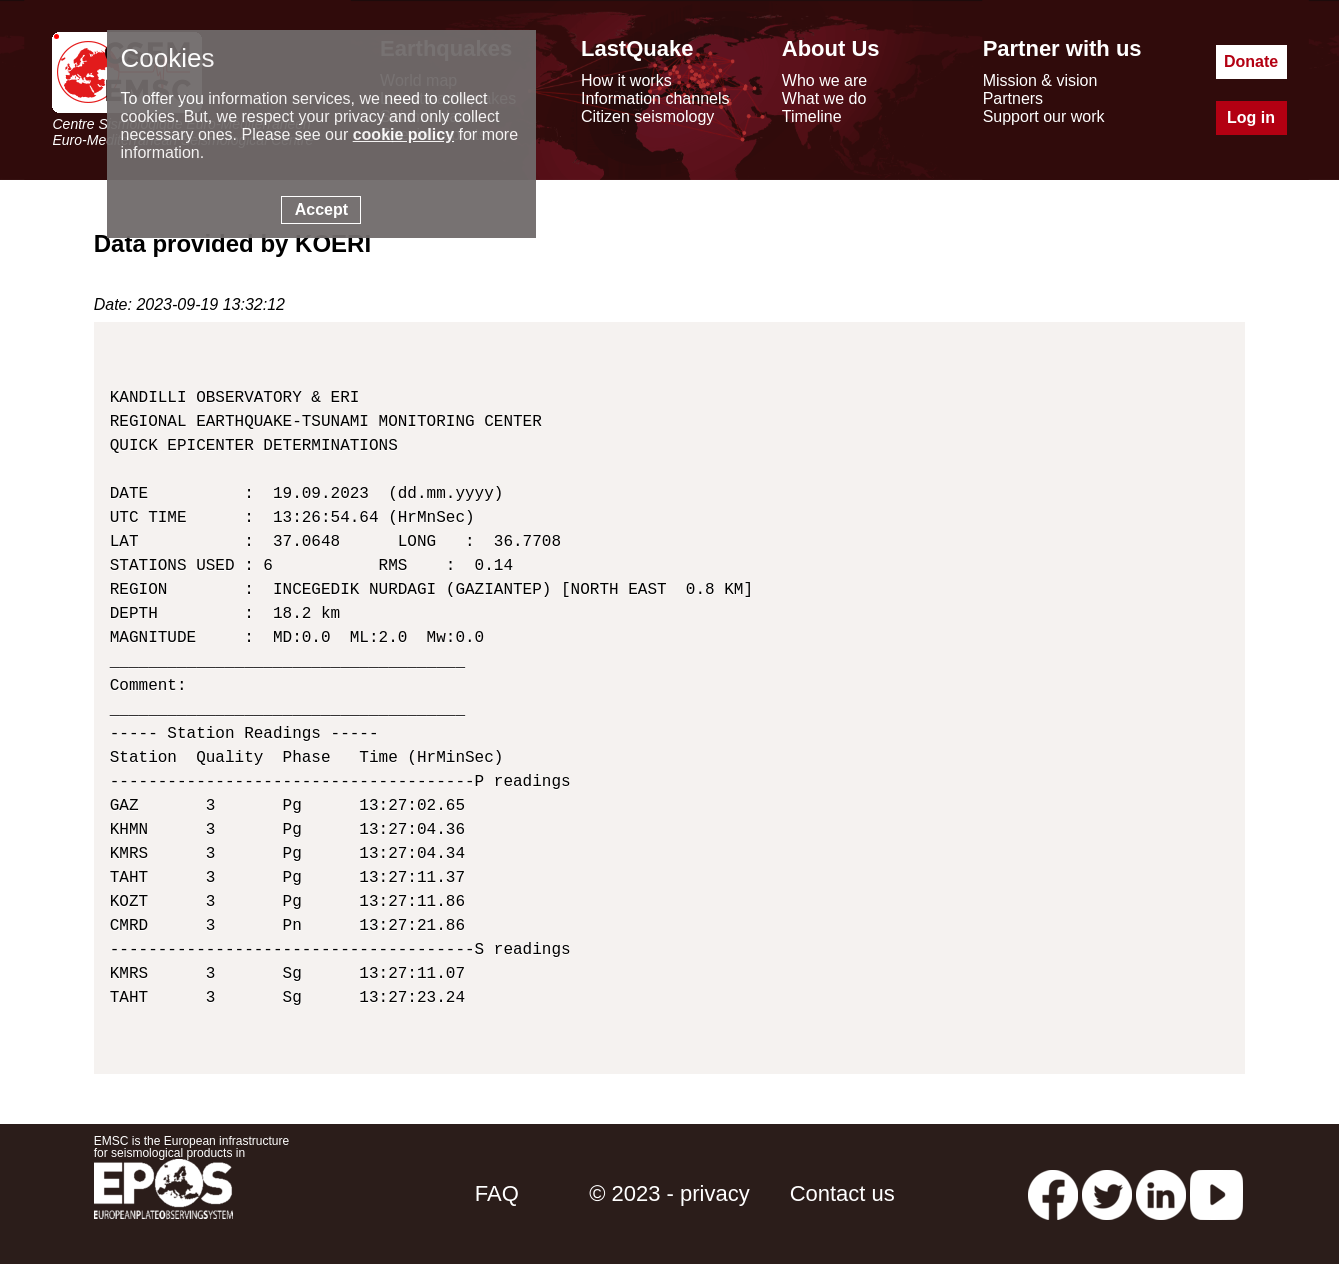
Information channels (655, 98)
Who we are (824, 80)
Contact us (842, 1193)
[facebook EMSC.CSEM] (1053, 1193)
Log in (1251, 117)
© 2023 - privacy (669, 1193)
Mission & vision (1040, 80)
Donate (1251, 61)
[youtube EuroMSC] (1216, 1193)
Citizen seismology (647, 116)
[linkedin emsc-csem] (1161, 1193)
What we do (824, 98)
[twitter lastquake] (1107, 1193)
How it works (626, 80)
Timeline (812, 116)
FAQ (497, 1193)
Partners (1013, 98)
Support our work (1044, 116)
